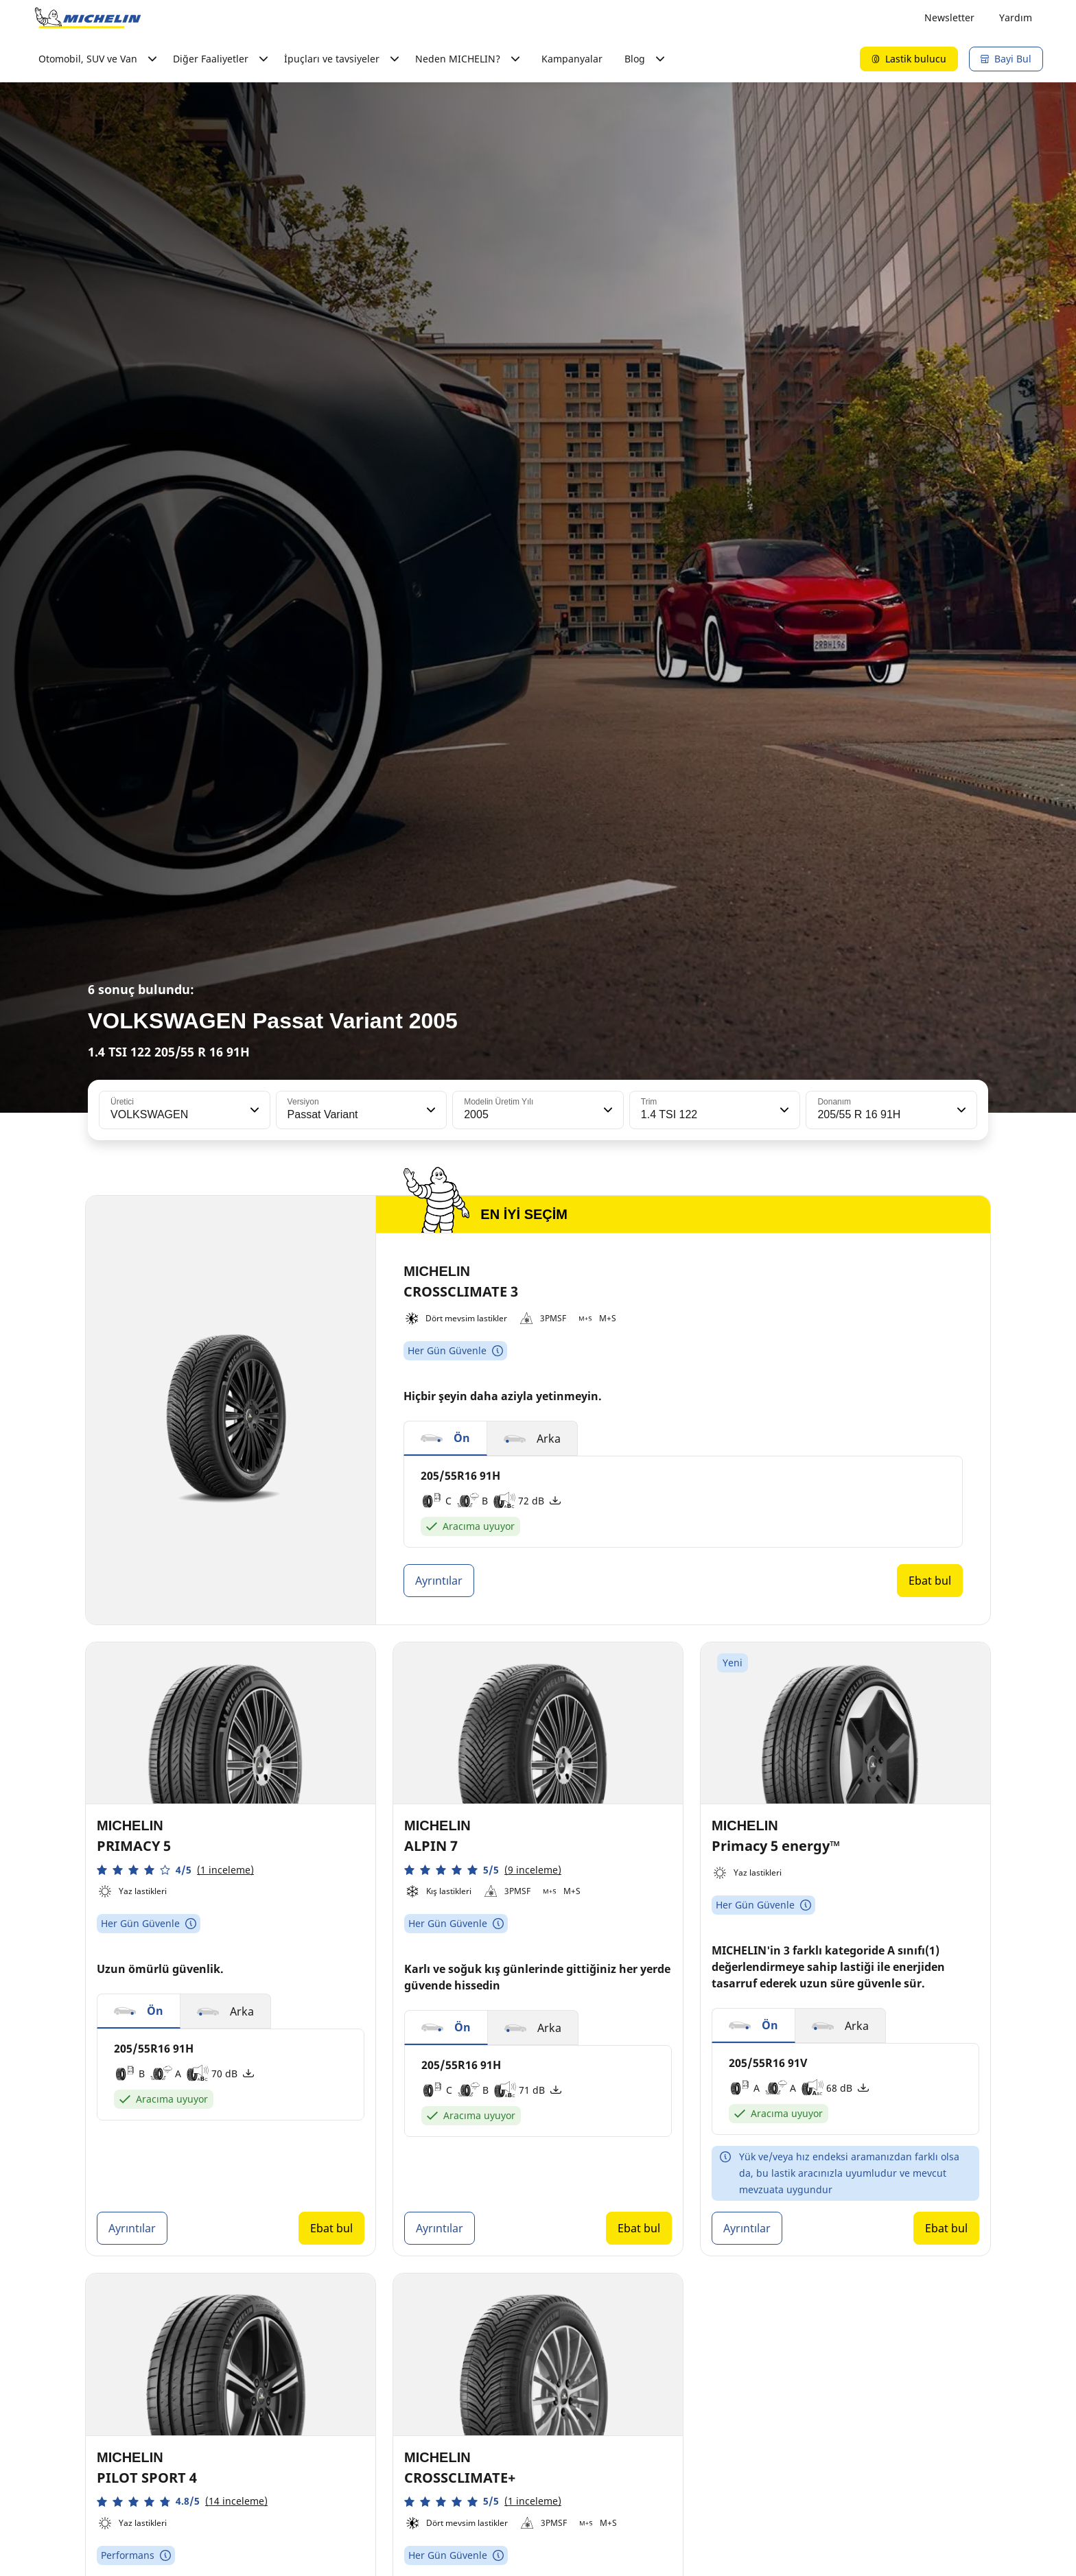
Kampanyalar (572, 58)
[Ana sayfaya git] (88, 17)
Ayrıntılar (439, 1580)
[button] (253, 1110)
